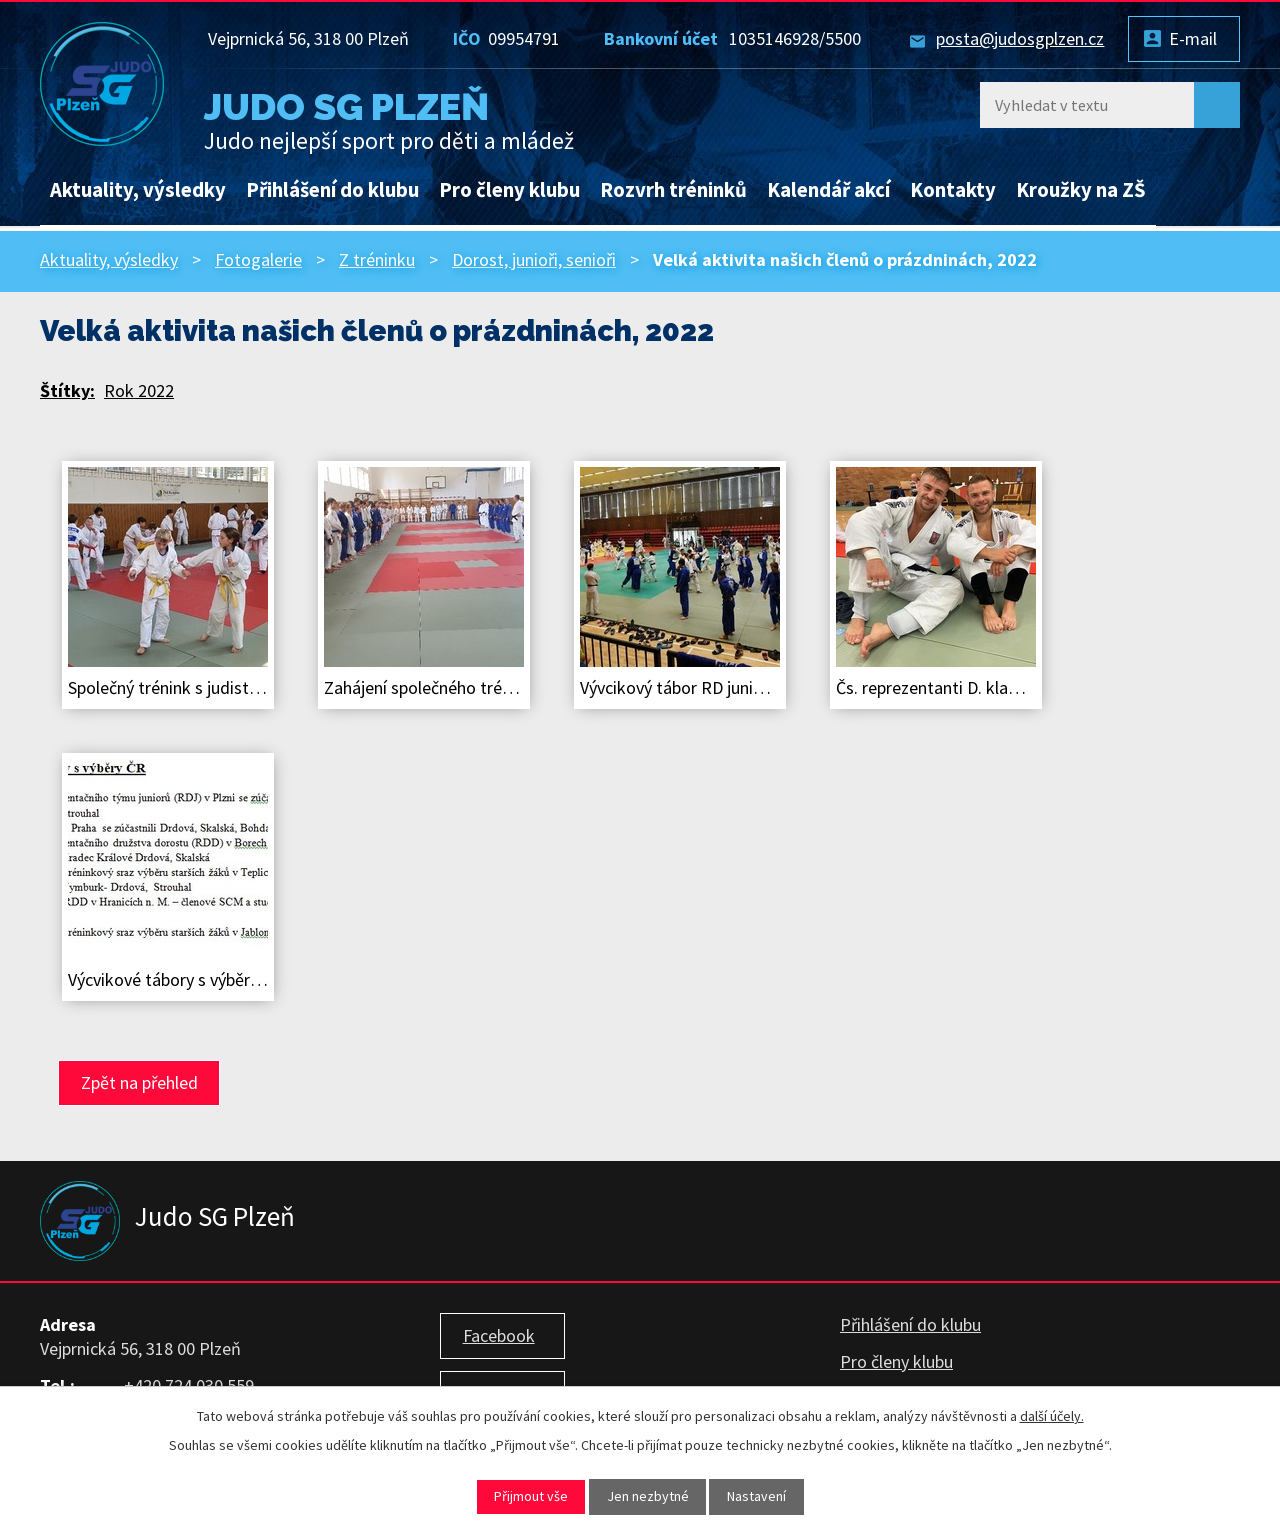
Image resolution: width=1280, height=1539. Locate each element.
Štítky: (67, 390)
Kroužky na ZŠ (1081, 190)
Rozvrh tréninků (673, 190)
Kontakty (953, 190)
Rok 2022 (139, 390)
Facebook (499, 1335)
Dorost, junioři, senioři (534, 259)
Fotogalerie (258, 259)
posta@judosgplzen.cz (1020, 38)
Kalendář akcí (828, 190)
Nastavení (756, 1496)
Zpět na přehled (139, 1082)
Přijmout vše (531, 1496)
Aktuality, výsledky (138, 190)
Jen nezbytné (648, 1496)
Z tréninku (377, 259)
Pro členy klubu (509, 190)
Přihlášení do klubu (332, 190)
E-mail (1193, 38)
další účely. (1052, 1416)
